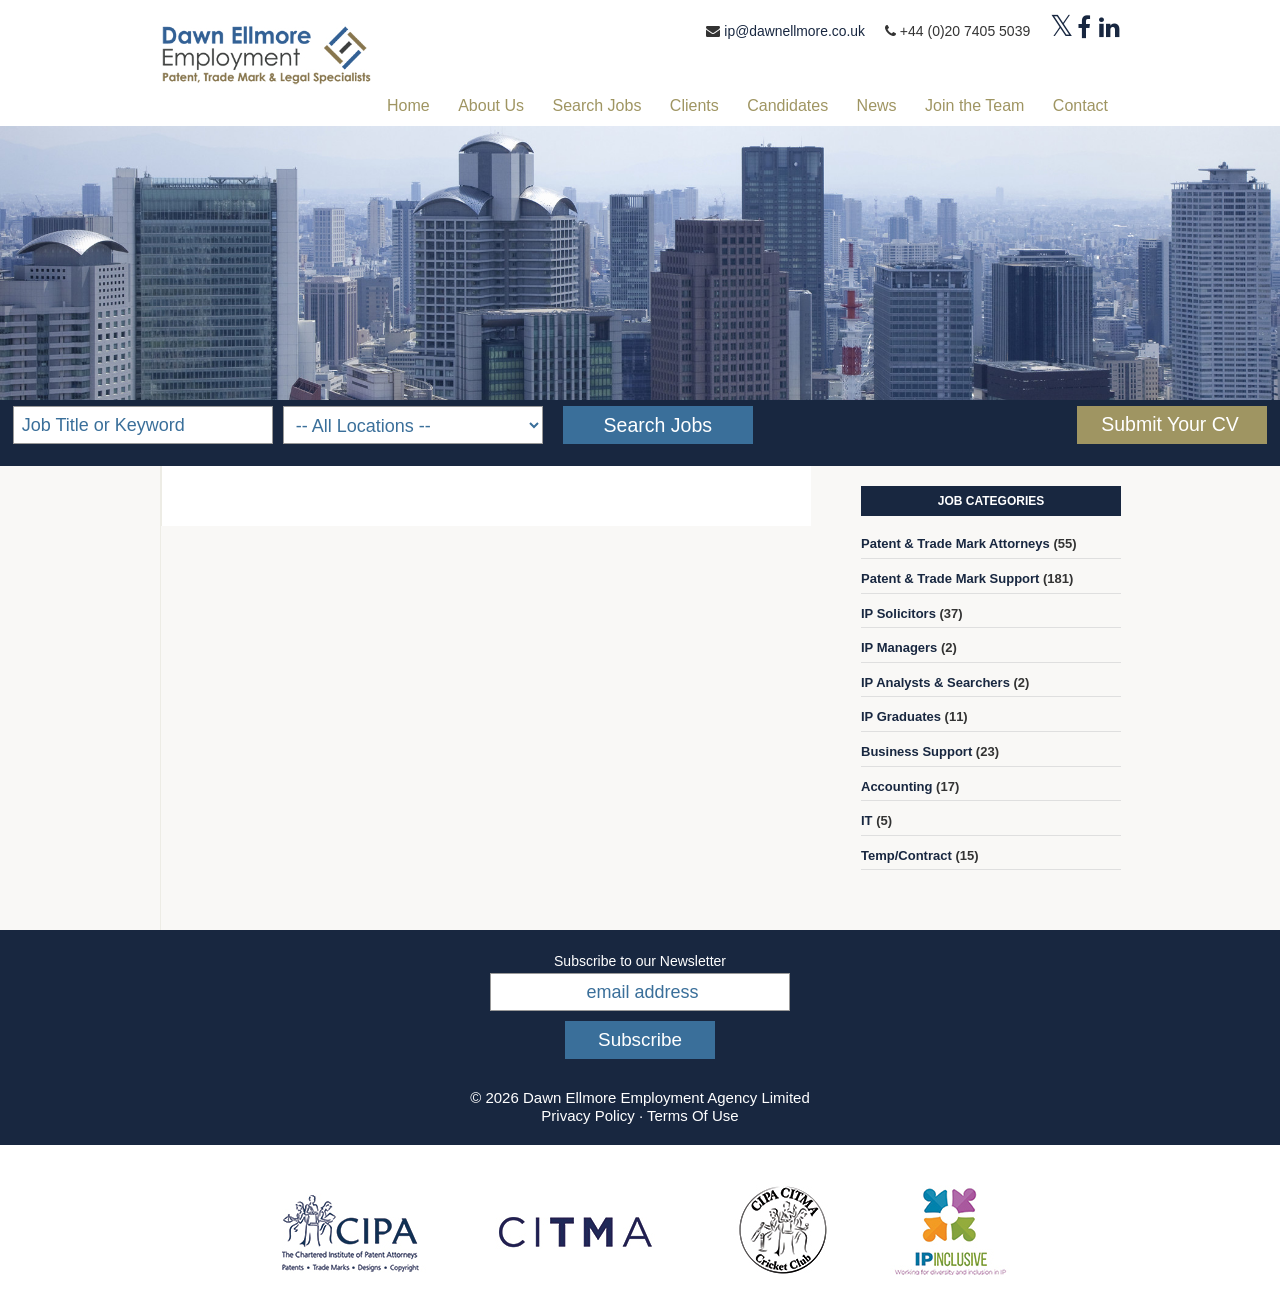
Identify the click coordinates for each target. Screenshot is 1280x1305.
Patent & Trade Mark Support (950, 578)
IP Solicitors (898, 613)
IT (867, 820)
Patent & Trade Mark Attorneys (955, 543)
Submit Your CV (1170, 424)
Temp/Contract (906, 855)
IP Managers (899, 647)
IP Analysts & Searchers (935, 682)
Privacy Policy (587, 1115)
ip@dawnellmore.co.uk (794, 31)
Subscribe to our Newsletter (640, 961)
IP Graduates (901, 716)
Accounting (897, 786)
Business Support (916, 751)
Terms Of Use (693, 1115)
